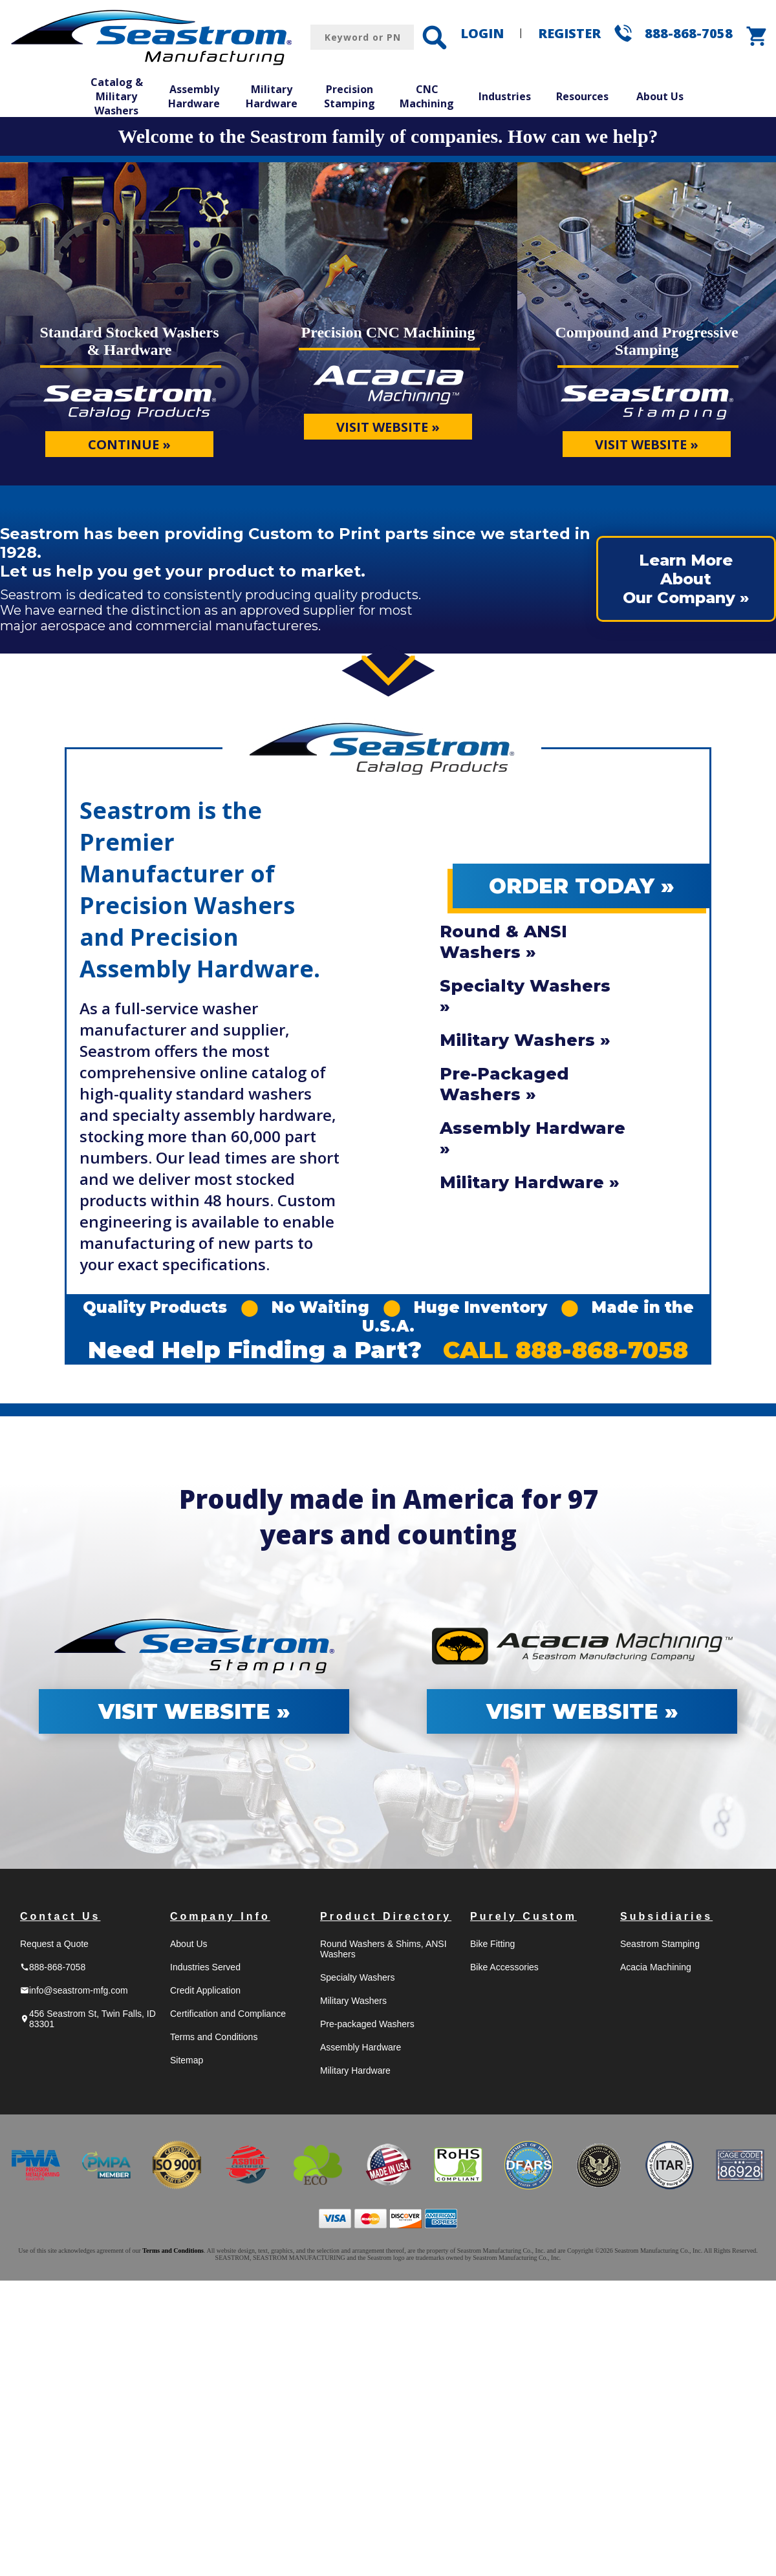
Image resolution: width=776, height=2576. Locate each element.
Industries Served (205, 1967)
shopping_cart (757, 36)
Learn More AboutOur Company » (686, 579)
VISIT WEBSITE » (388, 427)
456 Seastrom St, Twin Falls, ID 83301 (88, 2018)
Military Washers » (525, 1040)
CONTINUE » (129, 444)
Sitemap (186, 2060)
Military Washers (353, 2001)
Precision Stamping (349, 96)
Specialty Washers (357, 1977)
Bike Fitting (492, 1944)
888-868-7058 (689, 33)
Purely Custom (523, 1916)
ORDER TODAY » (581, 886)
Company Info (220, 1916)
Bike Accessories (504, 1967)
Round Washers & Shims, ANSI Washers (383, 1949)
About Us (660, 96)
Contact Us (60, 1916)
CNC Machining (427, 96)
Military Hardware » (530, 1182)
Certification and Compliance (228, 2013)
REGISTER (569, 33)
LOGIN (482, 33)
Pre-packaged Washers (367, 2024)
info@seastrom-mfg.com (74, 1990)
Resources (582, 96)
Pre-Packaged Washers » (504, 1084)
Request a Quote (54, 1944)
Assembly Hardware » (532, 1138)
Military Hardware (271, 96)
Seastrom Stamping (660, 1944)
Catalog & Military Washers (117, 96)
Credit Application (205, 1990)
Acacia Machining (655, 1967)
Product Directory (385, 1916)
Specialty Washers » (525, 996)
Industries (505, 96)
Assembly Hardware (194, 96)
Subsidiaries (666, 1916)
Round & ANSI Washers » (503, 942)
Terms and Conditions (213, 2037)
